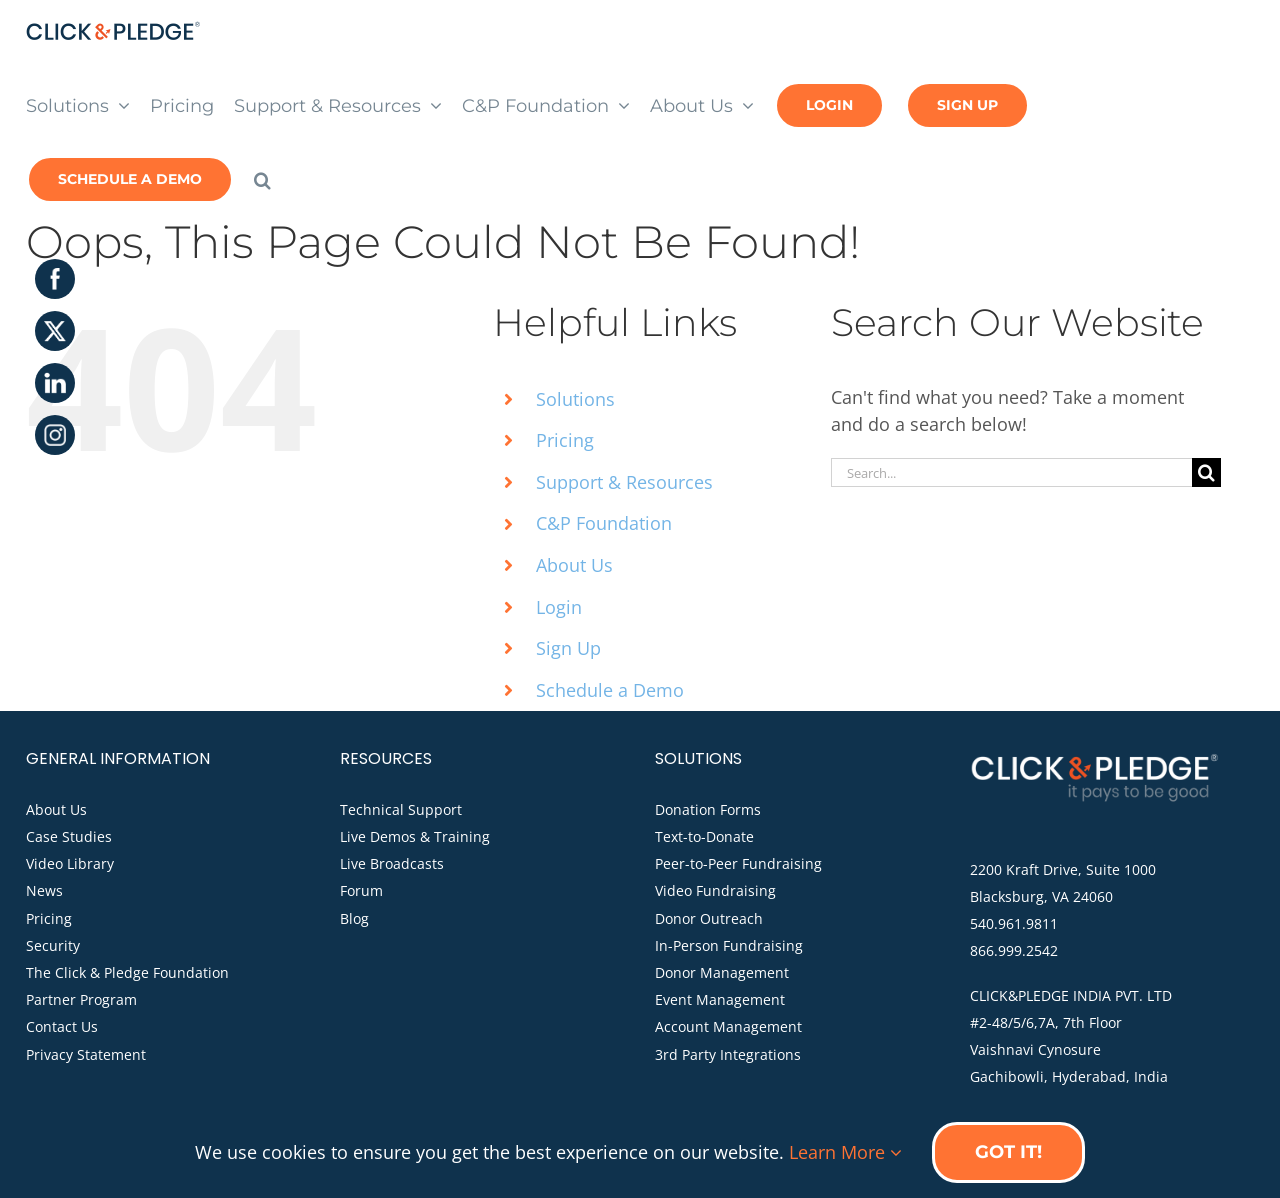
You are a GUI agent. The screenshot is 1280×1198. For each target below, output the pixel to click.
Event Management (720, 999)
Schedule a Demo (610, 690)
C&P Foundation (604, 523)
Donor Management (722, 972)
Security (53, 945)
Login (559, 607)
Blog (354, 918)
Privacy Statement (86, 1054)
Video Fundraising (715, 890)
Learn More (845, 1152)
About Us (574, 565)
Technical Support (401, 809)
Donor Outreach (709, 918)
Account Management (728, 1026)
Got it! (1008, 1152)
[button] (262, 178)
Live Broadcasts (392, 863)
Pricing (565, 440)
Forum (361, 890)
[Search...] (1011, 472)
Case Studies (69, 836)
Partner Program (81, 999)
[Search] (1206, 472)
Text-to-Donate (704, 836)
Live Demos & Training (415, 836)
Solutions (575, 399)
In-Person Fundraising (729, 945)
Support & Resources (624, 482)
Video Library (70, 863)
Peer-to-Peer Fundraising (738, 863)
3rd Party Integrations (728, 1054)
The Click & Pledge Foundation (127, 972)
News (44, 890)
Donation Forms (708, 809)
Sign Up (568, 648)
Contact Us (62, 1026)
